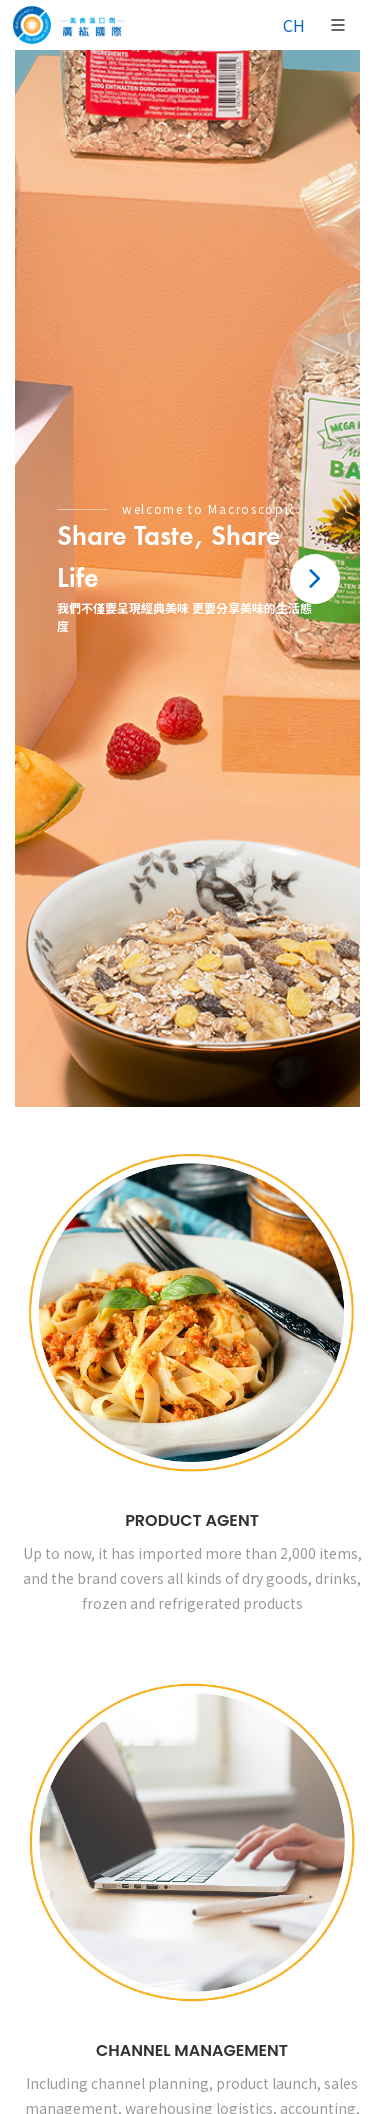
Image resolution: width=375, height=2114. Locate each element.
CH (294, 25)
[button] (315, 579)
